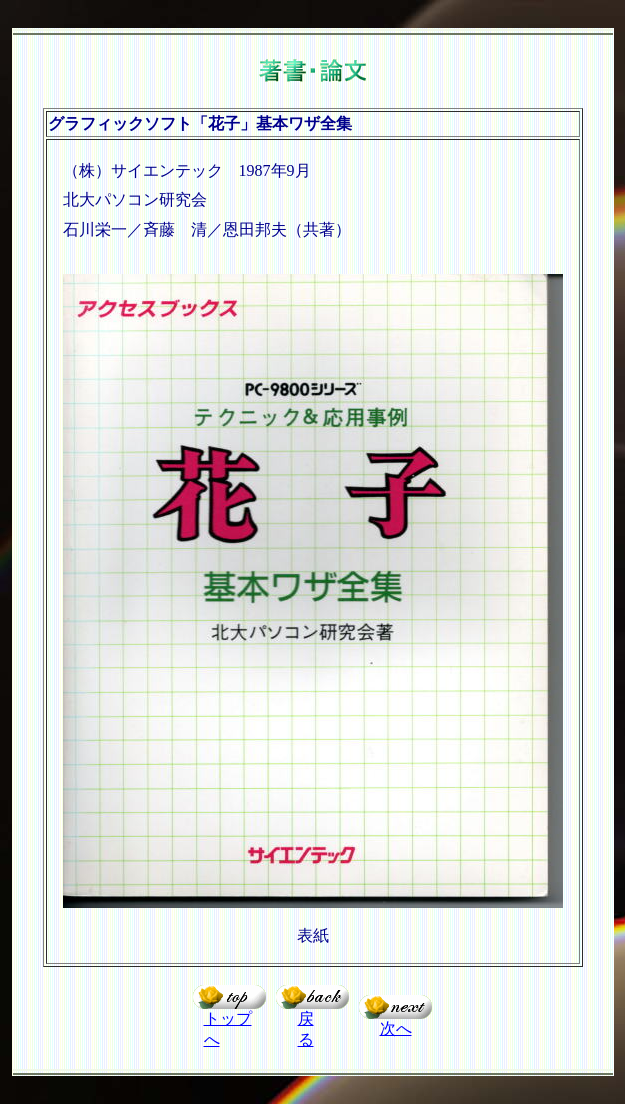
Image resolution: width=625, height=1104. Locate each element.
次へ (396, 1028)
